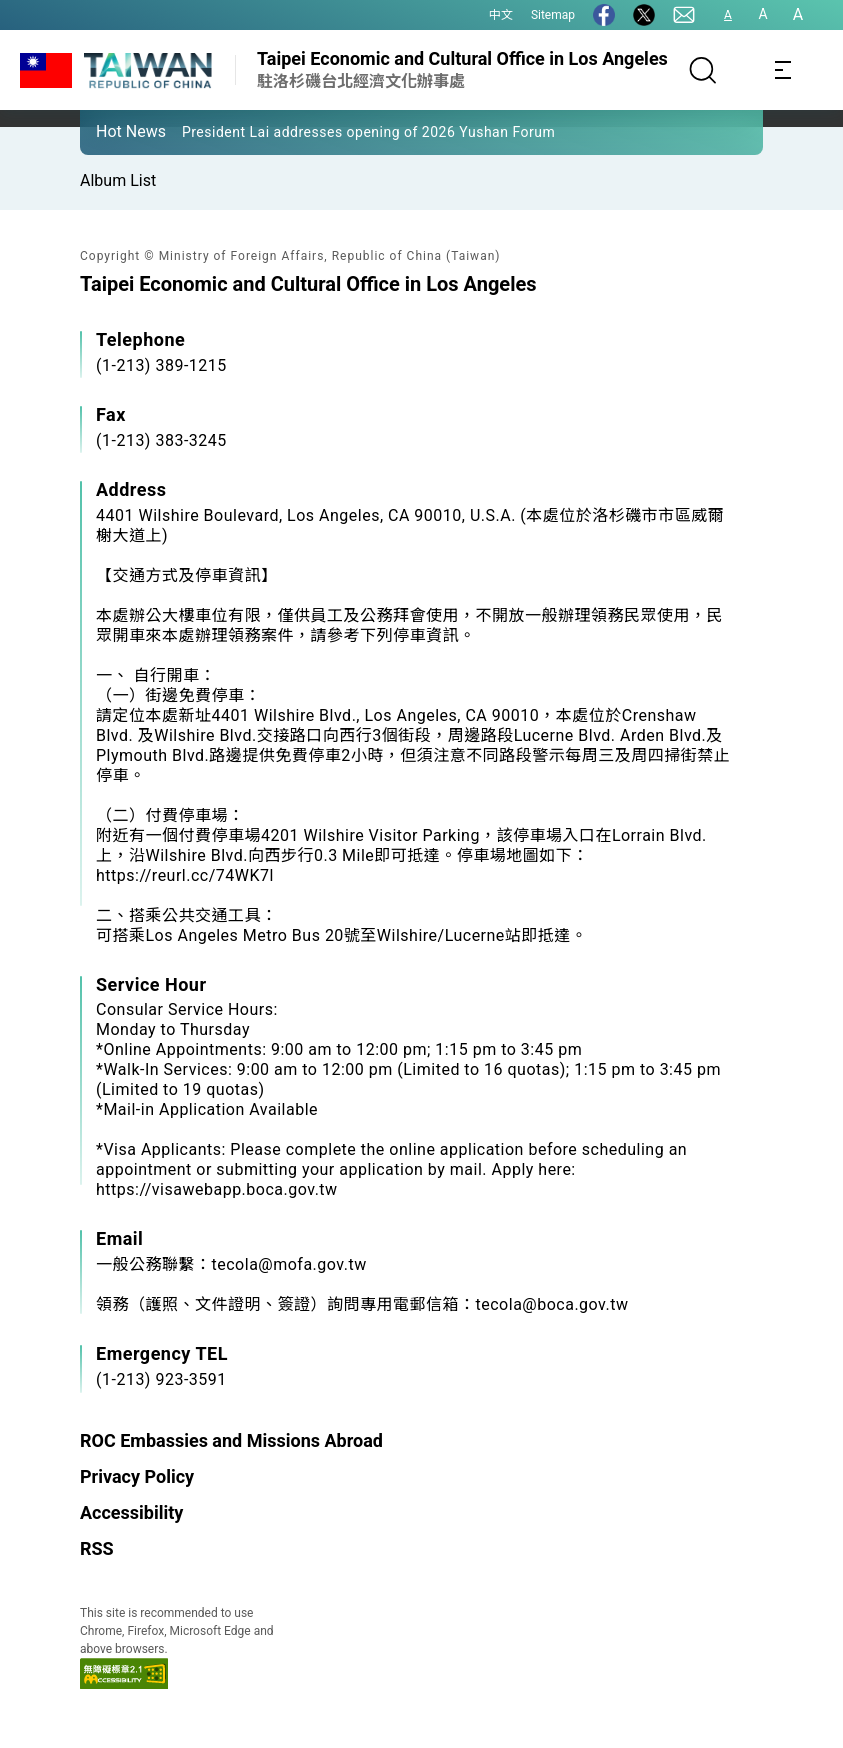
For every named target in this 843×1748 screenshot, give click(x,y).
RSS (97, 1548)
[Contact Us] (684, 15)
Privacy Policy (137, 1476)
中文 (501, 15)
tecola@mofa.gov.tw (289, 1264)
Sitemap (553, 15)
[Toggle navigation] (783, 70)
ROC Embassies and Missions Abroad (231, 1440)
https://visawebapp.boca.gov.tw (217, 1189)
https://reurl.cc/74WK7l (185, 875)
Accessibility (131, 1512)
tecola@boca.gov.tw (552, 1304)
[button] (110, 131)
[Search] (703, 70)
